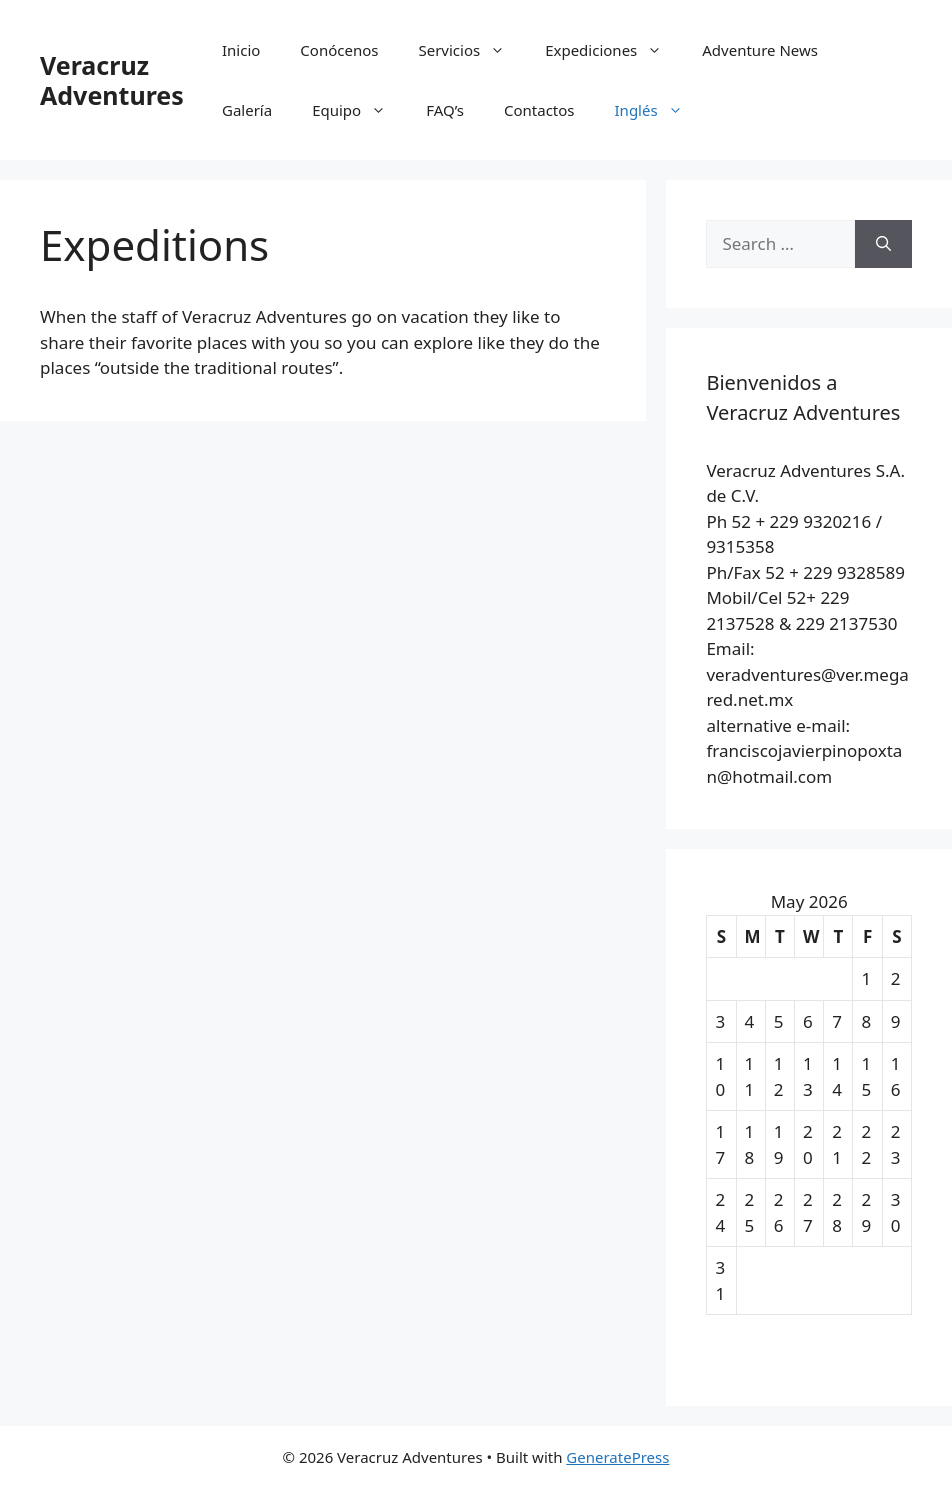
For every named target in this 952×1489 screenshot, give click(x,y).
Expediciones (613, 50)
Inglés (659, 110)
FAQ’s (445, 110)
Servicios (471, 50)
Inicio (241, 50)
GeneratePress (617, 1457)
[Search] (883, 244)
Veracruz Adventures (112, 80)
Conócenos (339, 50)
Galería (247, 110)
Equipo (359, 110)
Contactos (539, 110)
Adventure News (760, 50)
